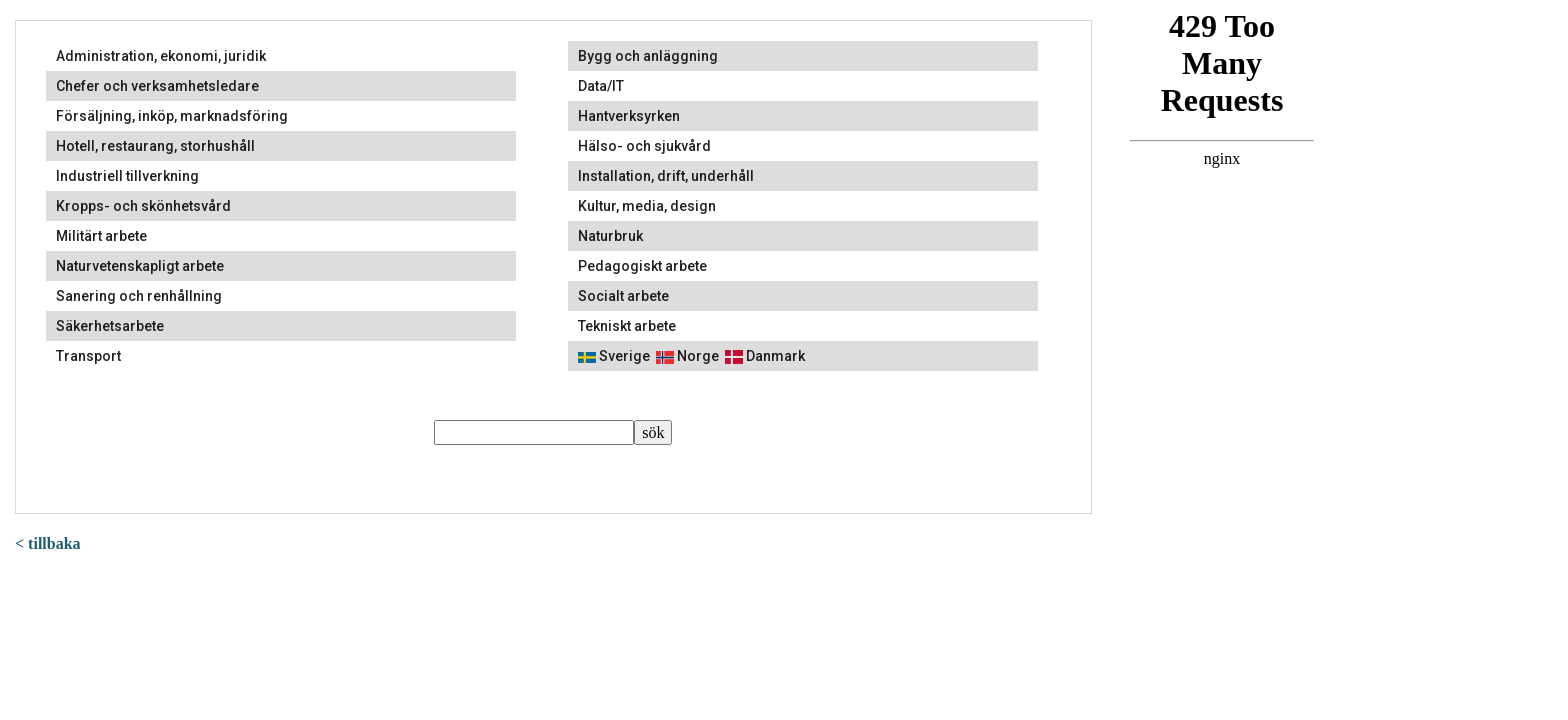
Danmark (765, 356)
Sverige (614, 356)
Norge (687, 356)
